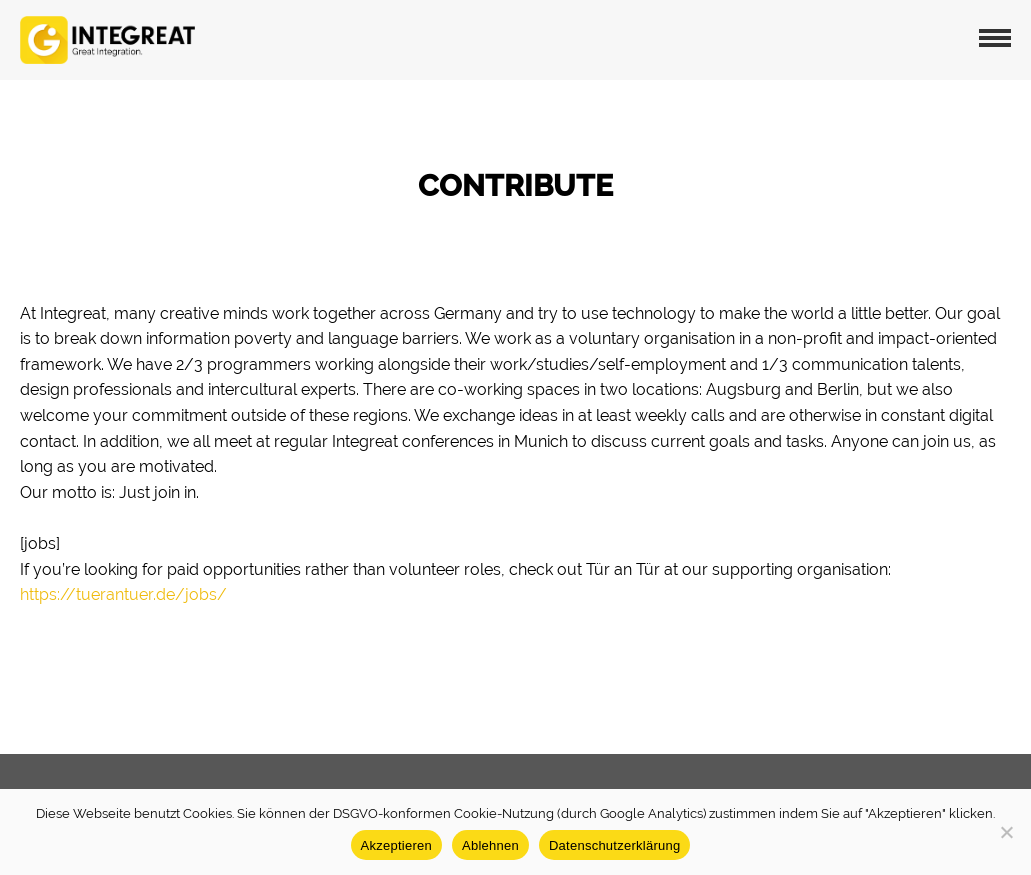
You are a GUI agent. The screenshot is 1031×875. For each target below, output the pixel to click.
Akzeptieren (396, 845)
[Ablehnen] (1006, 832)
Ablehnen (490, 845)
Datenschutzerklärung (614, 845)
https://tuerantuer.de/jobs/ (123, 594)
